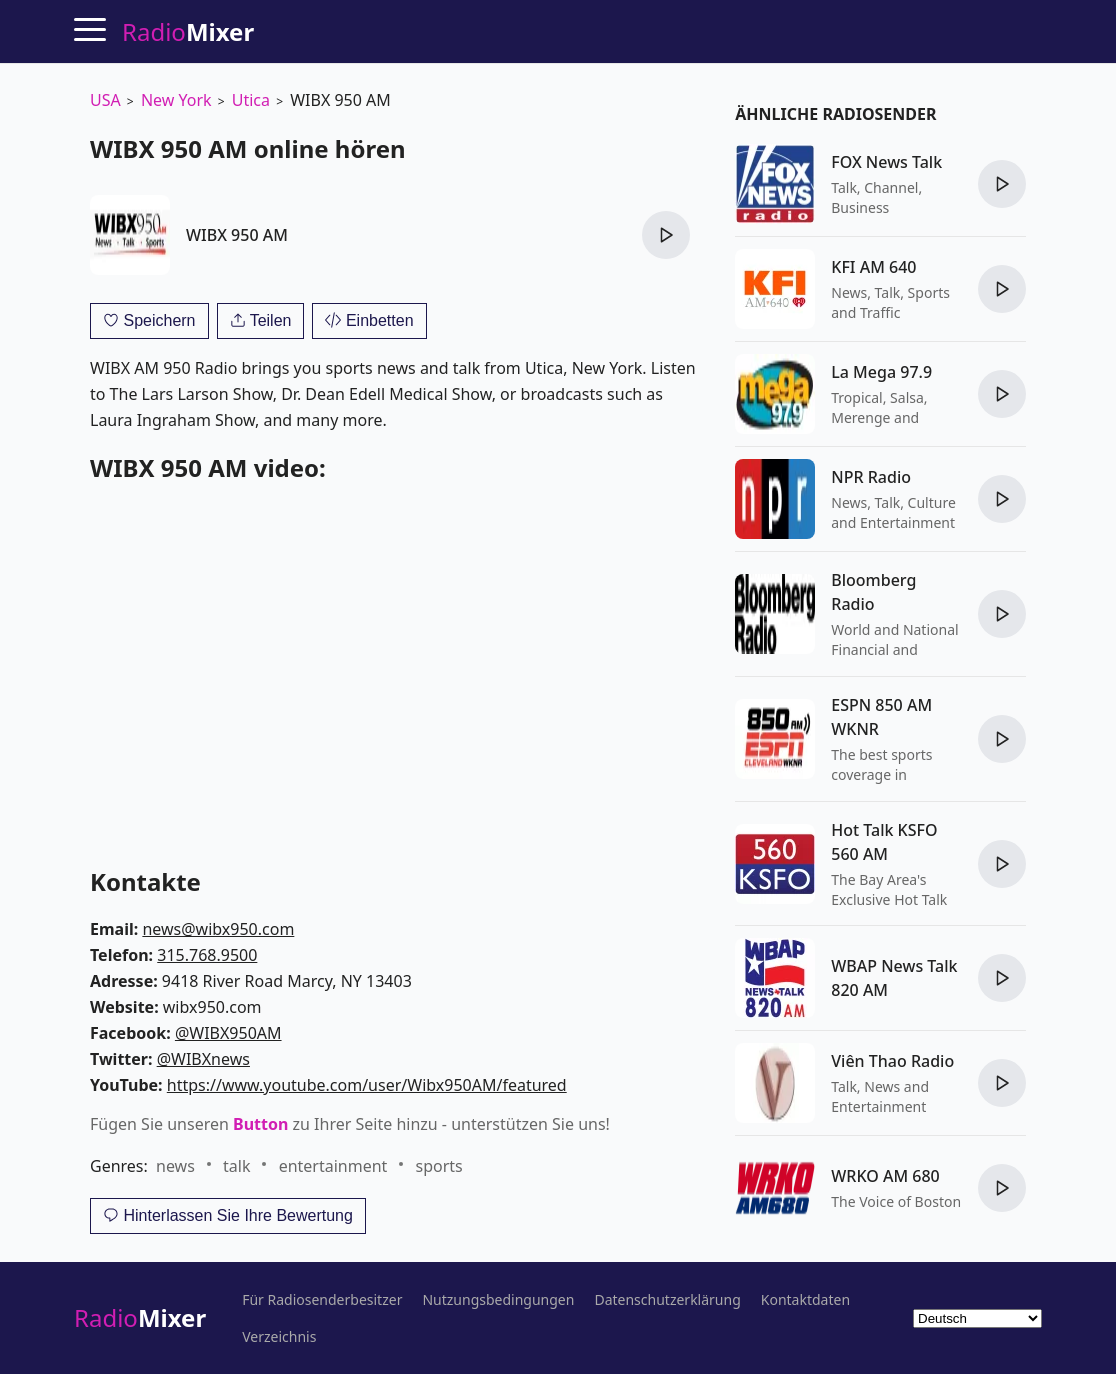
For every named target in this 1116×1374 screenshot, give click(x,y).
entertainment (333, 1166)
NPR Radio (871, 477)
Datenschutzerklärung (667, 1300)
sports (439, 1166)
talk (236, 1166)
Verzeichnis (279, 1337)
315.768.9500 (207, 955)
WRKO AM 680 (885, 1176)
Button (260, 1124)
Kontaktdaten (805, 1300)
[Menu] (90, 29)
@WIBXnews (203, 1059)
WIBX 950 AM (237, 235)
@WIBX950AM (228, 1033)
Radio (140, 1317)
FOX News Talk (886, 162)
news (175, 1166)
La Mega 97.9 (881, 372)
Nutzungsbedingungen (498, 1300)
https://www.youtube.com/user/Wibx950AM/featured (367, 1085)
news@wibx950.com (218, 929)
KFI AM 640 (873, 267)
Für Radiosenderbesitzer (322, 1300)
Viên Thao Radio (892, 1061)
